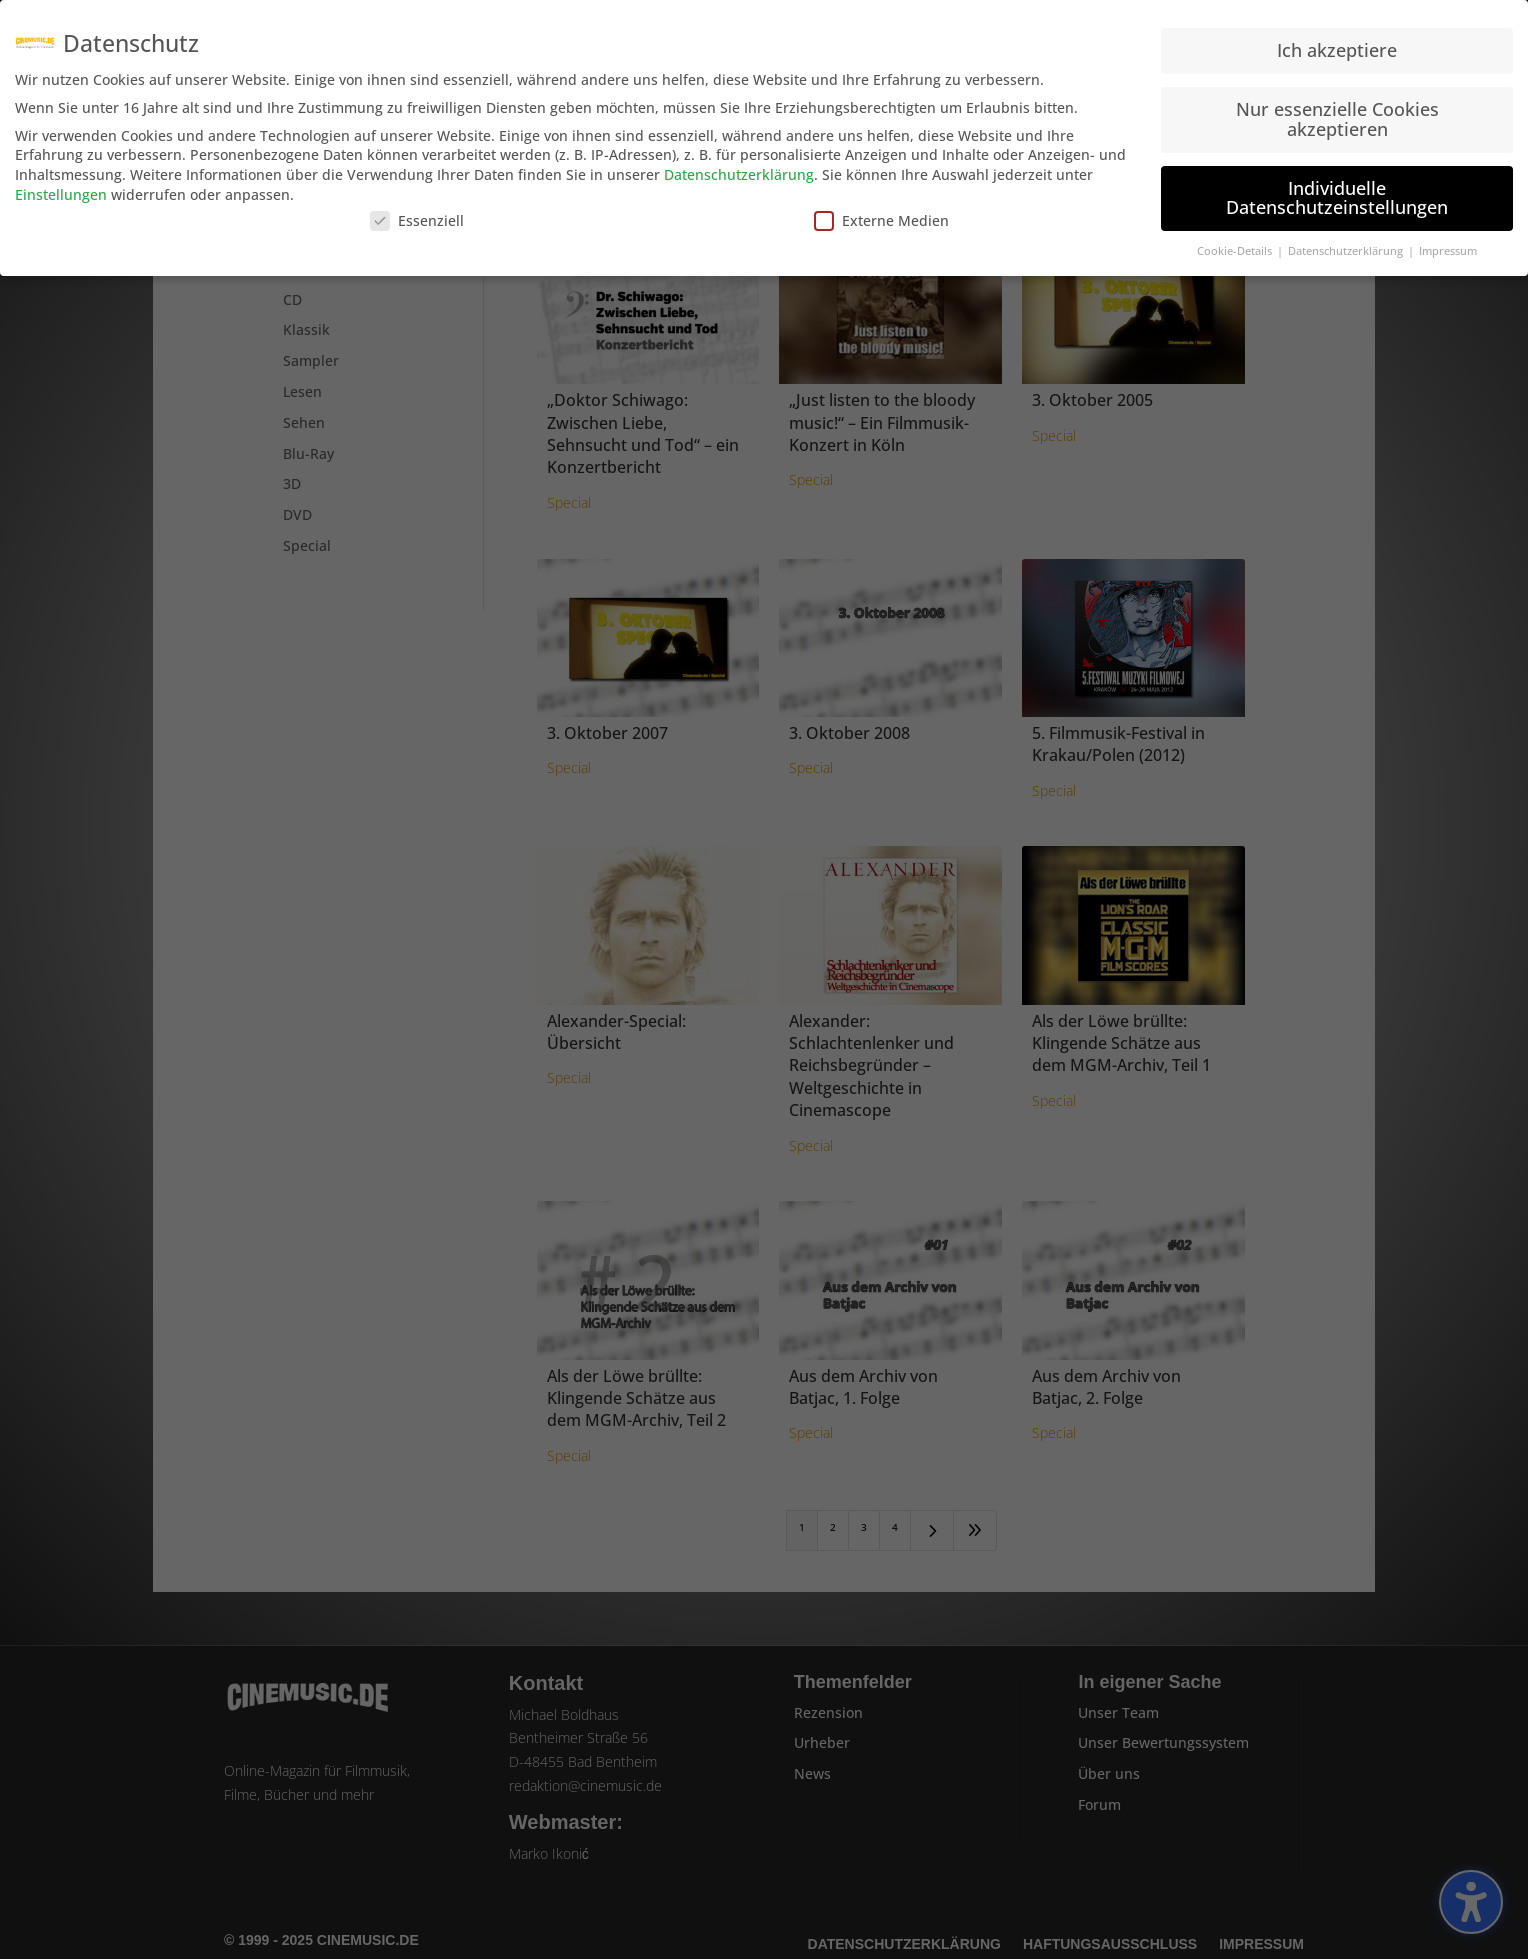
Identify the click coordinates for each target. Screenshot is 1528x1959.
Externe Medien (881, 214)
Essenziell (417, 214)
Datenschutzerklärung (739, 167)
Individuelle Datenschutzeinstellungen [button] (1337, 191)
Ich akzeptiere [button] (1337, 44)
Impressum (1448, 244)
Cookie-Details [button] (1236, 244)
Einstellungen (61, 187)
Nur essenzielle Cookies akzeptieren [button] (1337, 112)
